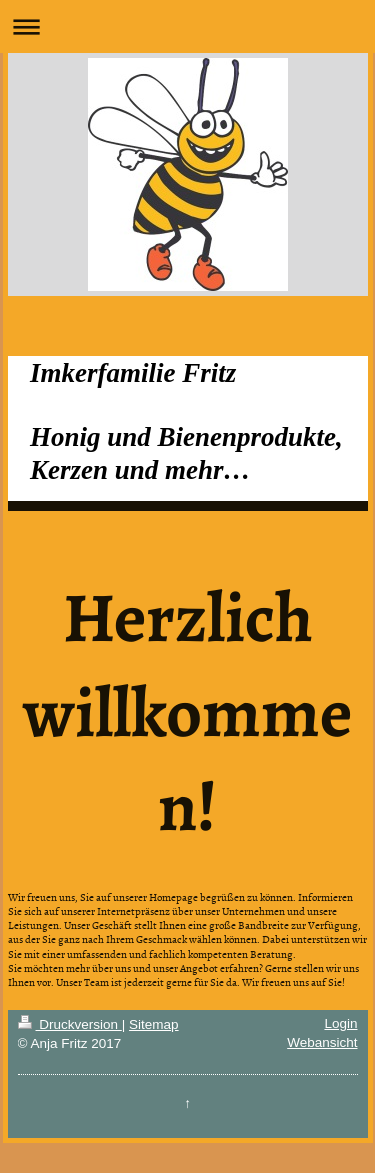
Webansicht (322, 1042)
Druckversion (70, 1024)
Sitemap (154, 1024)
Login (340, 1023)
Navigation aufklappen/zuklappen (187, 26)
